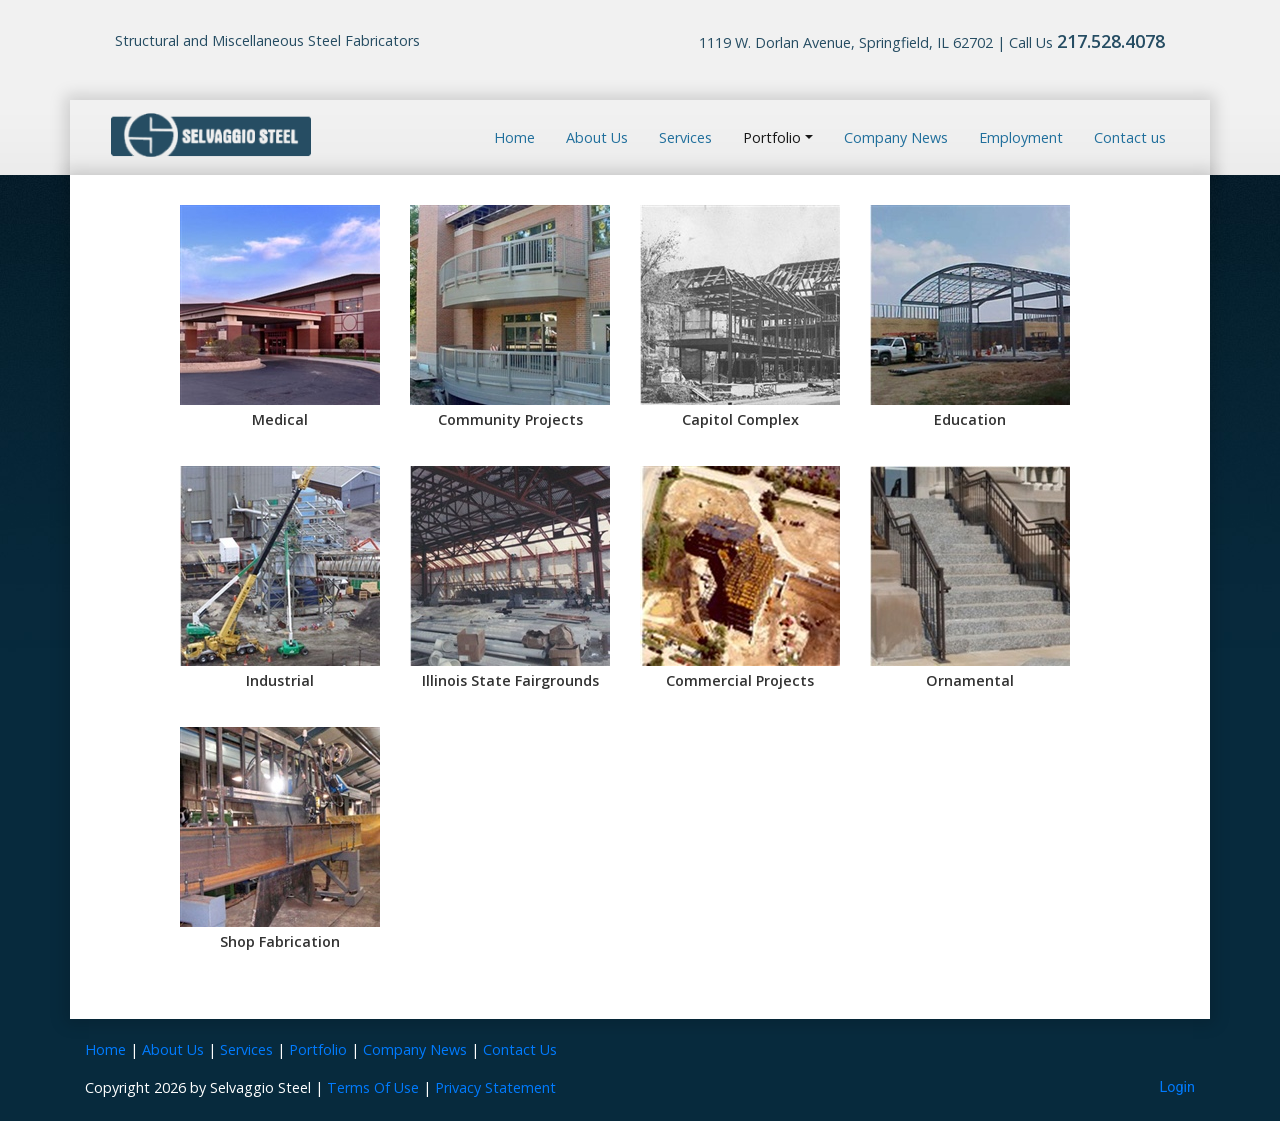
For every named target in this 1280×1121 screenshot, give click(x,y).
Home (514, 137)
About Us (597, 137)
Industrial (280, 680)
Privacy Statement (495, 1087)
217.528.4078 (1111, 41)
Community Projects (510, 419)
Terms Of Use (373, 1087)
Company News (896, 137)
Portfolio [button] (772, 137)
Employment (1021, 137)
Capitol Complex (740, 419)
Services (685, 137)
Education (970, 419)
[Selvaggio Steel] (211, 136)
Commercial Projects (740, 680)
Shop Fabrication (280, 941)
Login (1178, 1087)
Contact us (1130, 137)
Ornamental (970, 680)
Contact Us (520, 1049)
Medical (280, 419)
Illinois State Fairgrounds (510, 680)
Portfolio (318, 1049)
